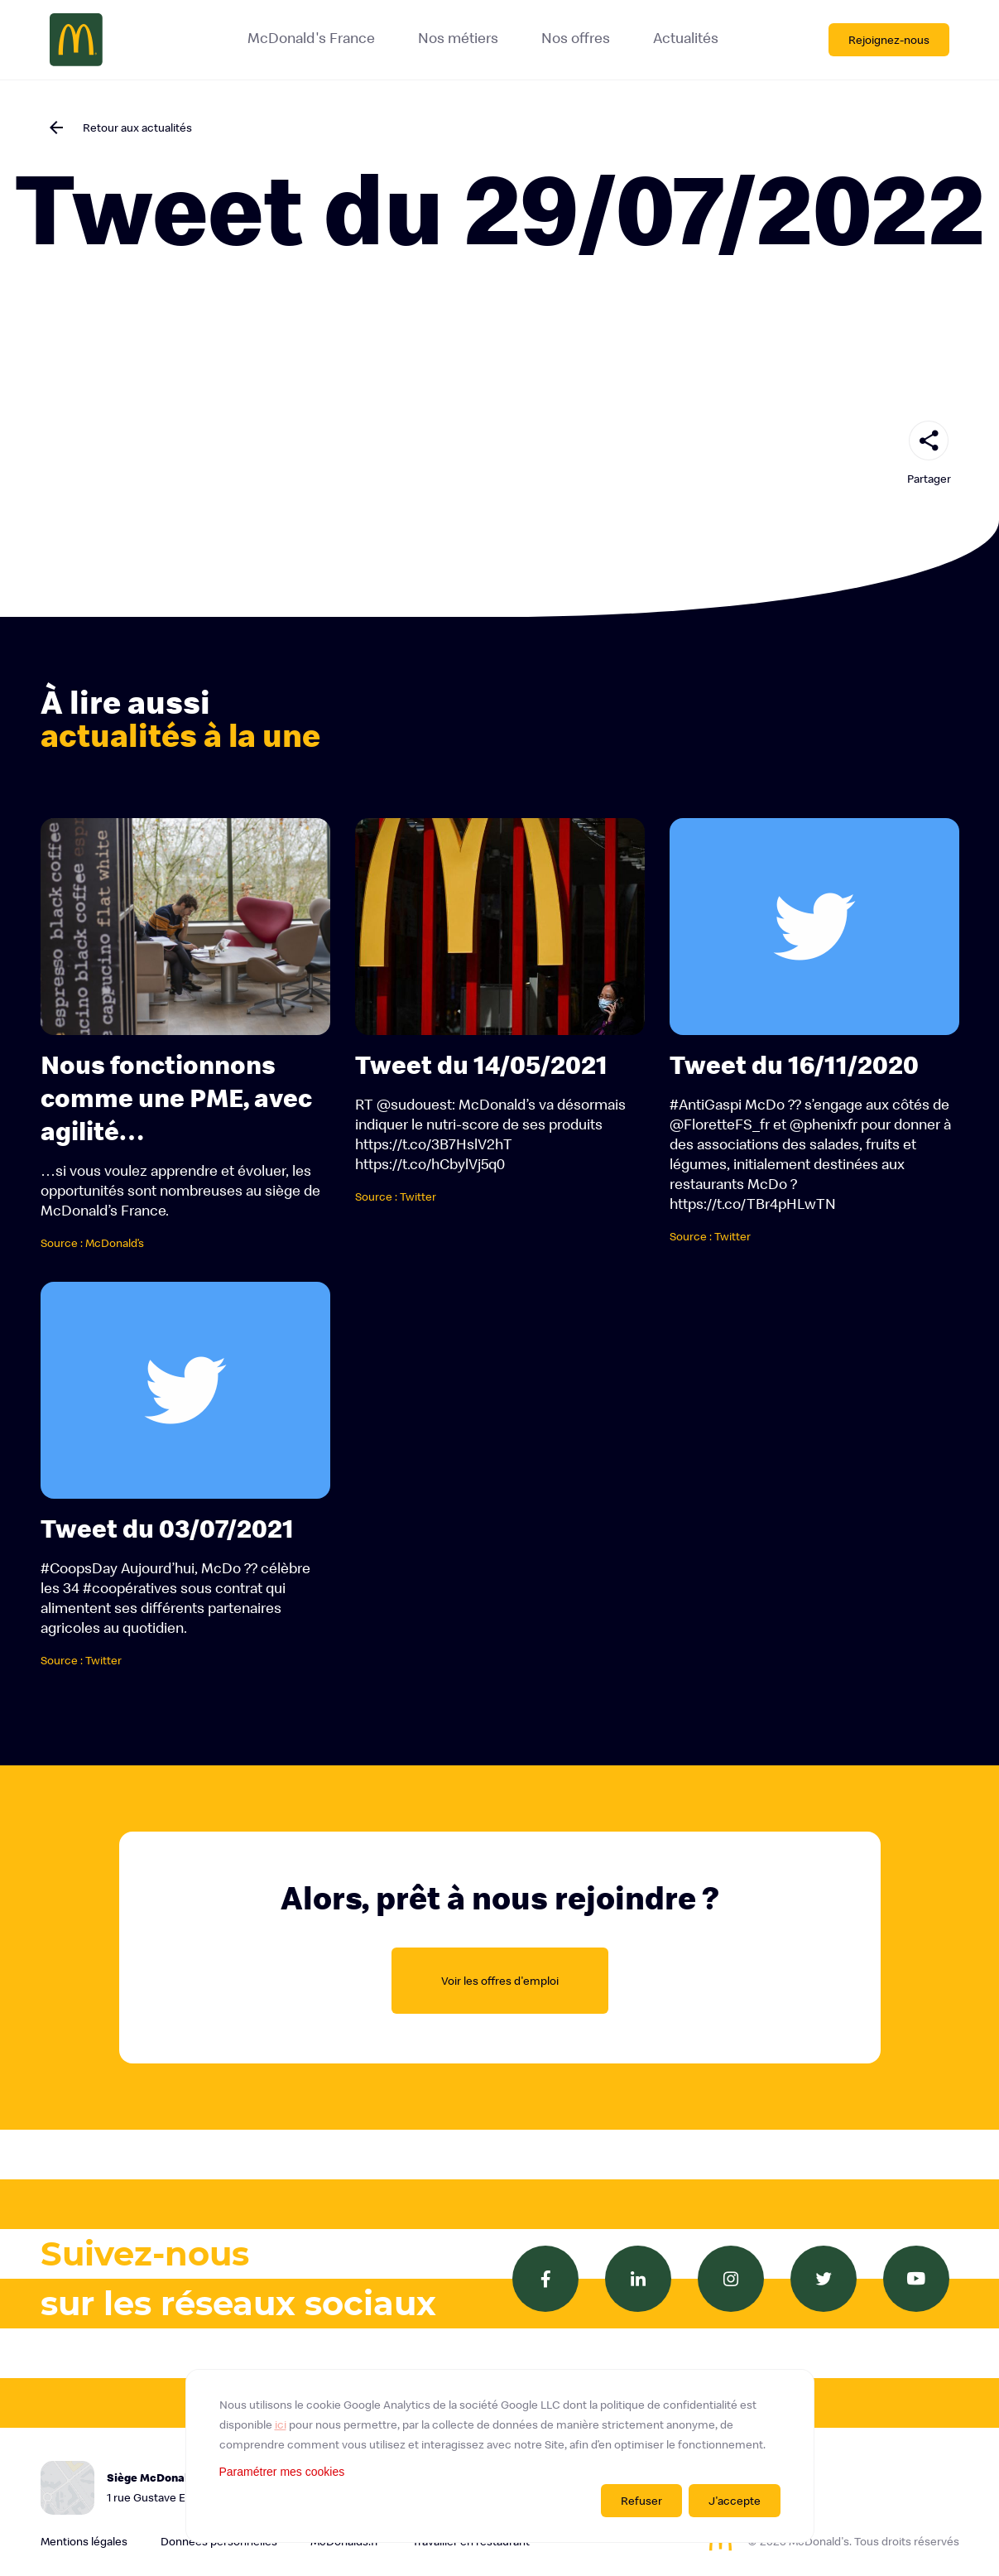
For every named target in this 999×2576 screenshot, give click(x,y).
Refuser (641, 2500)
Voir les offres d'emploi (500, 1980)
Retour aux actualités (137, 127)
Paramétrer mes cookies (282, 2471)
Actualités (685, 38)
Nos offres (575, 38)
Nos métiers (458, 38)
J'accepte (734, 2500)
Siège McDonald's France (206, 2488)
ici (280, 2424)
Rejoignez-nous (888, 39)
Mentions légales (84, 2541)
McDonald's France (311, 38)
